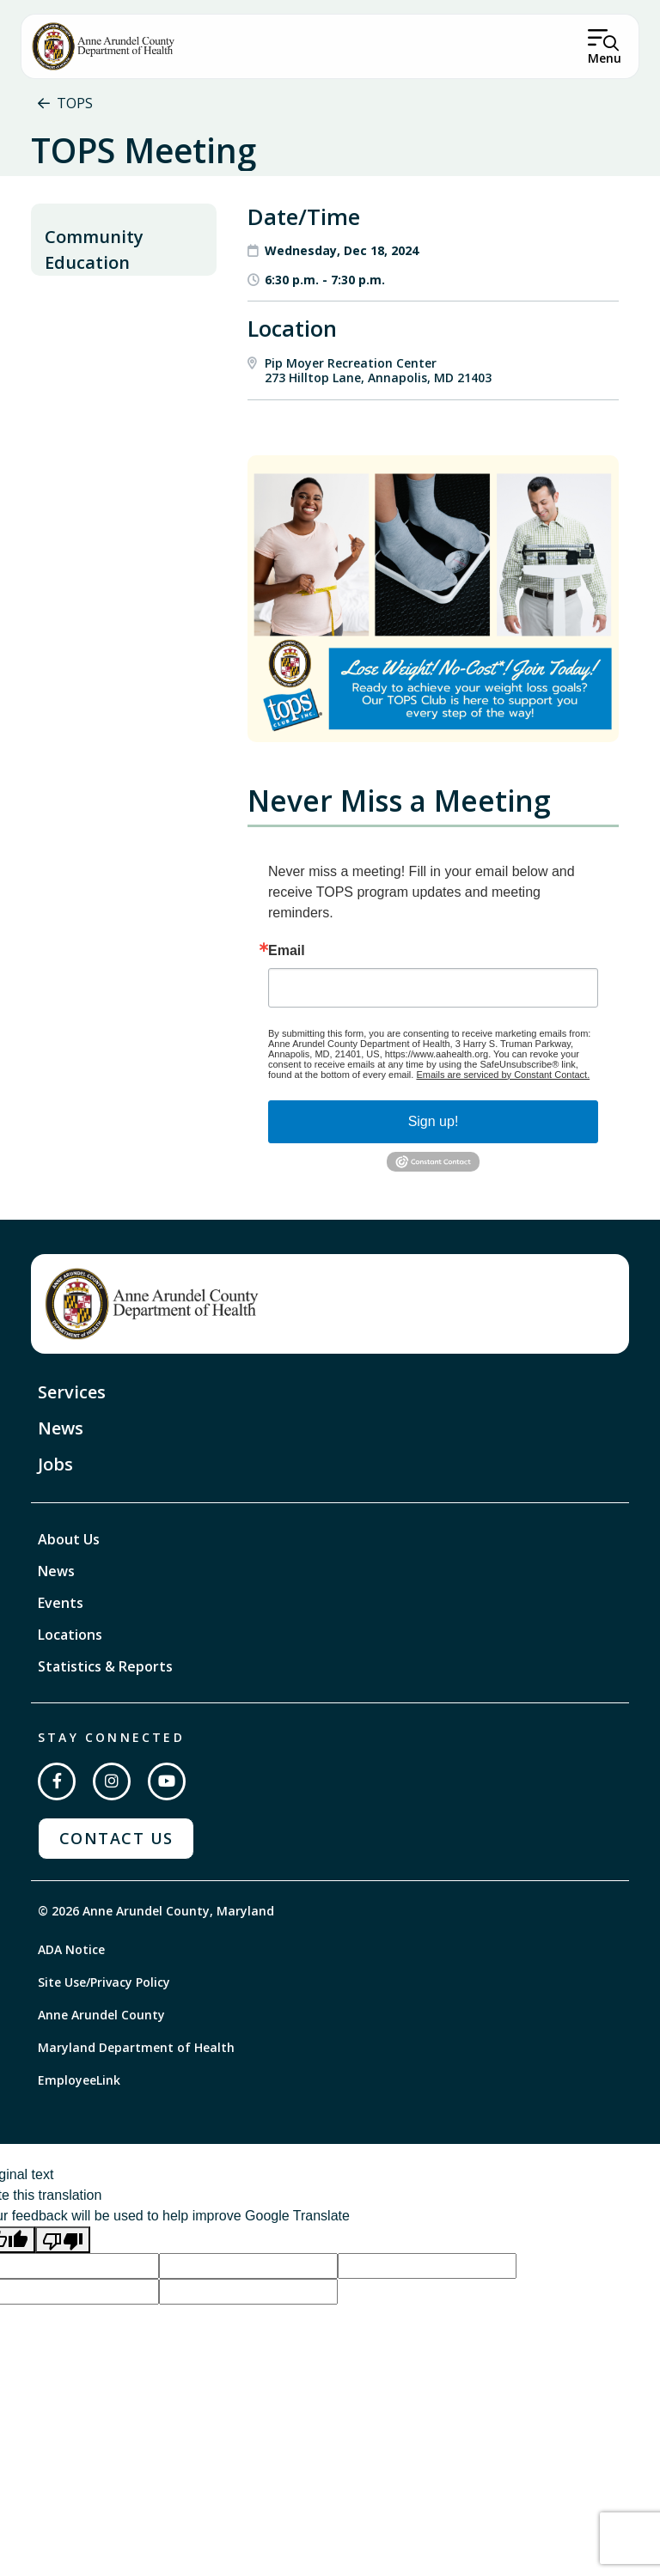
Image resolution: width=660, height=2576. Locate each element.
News (60, 1482)
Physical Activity (95, 395)
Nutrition (75, 360)
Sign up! (433, 1175)
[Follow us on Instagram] (112, 1835)
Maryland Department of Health (136, 2100)
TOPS (75, 103)
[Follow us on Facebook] (57, 1835)
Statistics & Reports (105, 1720)
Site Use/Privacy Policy (104, 2035)
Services (72, 1446)
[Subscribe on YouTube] (167, 1835)
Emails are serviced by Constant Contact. (503, 1129)
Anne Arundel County (101, 2068)
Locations (70, 1688)
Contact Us (116, 1892)
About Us (69, 1593)
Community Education (94, 303)
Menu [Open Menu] (604, 58)
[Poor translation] (62, 2294)
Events (60, 1656)
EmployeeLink (79, 2133)
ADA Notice (71, 2002)
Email (286, 1005)
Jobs (55, 1518)
